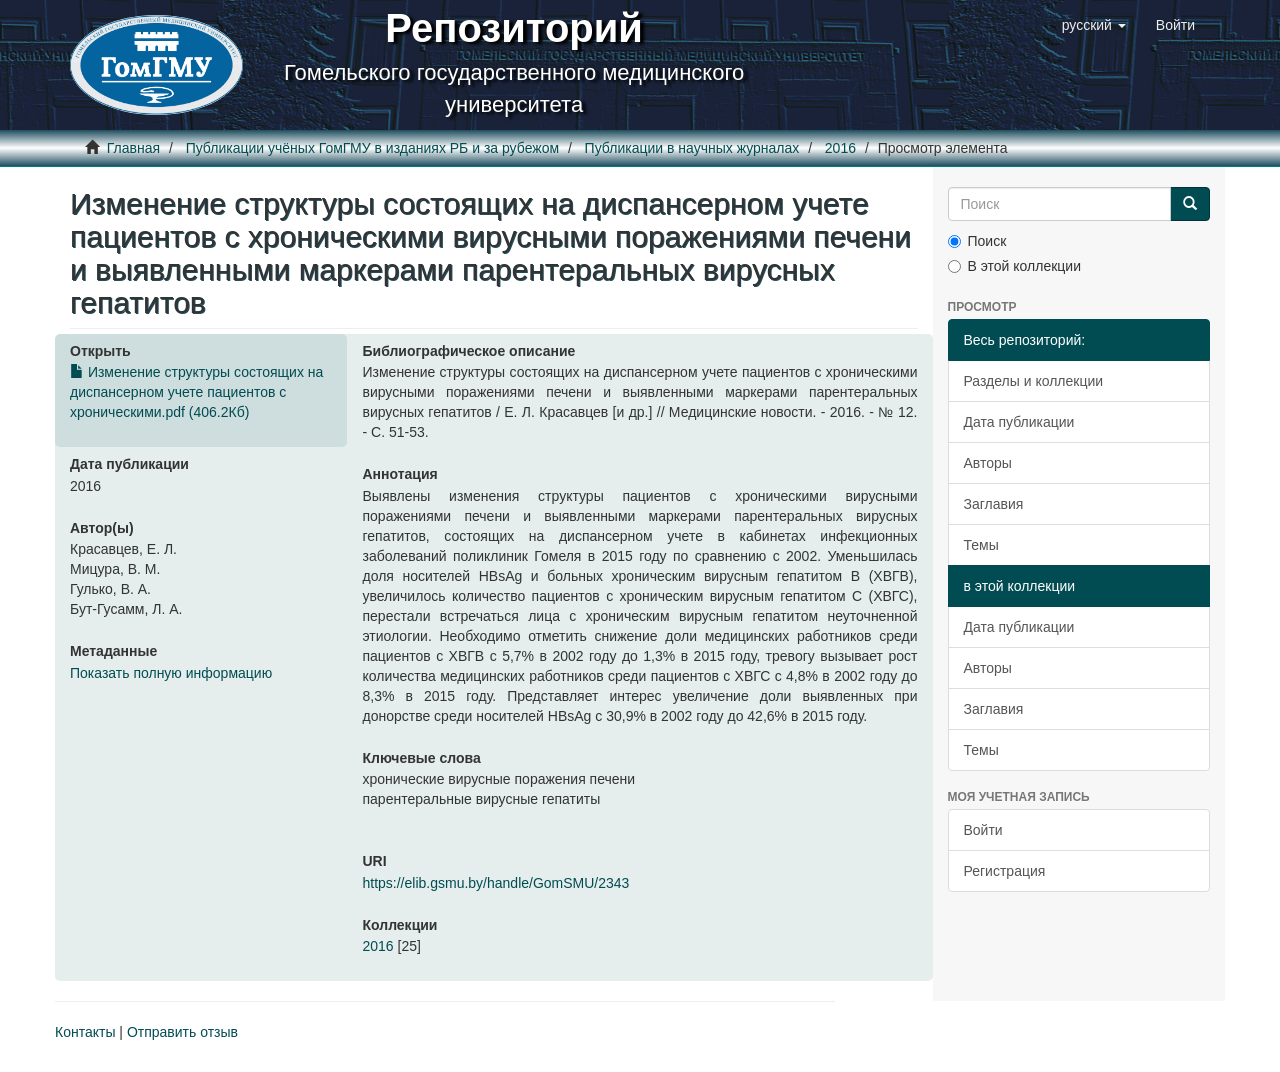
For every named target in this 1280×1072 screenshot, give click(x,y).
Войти (983, 830)
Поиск (977, 241)
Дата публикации (1019, 422)
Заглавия (994, 504)
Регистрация (1005, 871)
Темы (981, 545)
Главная (133, 148)
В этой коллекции (1014, 266)
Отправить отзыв (182, 1032)
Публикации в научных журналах (692, 148)
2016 (840, 148)
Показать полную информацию (171, 673)
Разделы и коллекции (1034, 381)
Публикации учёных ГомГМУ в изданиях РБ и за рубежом (372, 148)
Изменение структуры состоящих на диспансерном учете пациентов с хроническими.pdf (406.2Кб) (196, 392)
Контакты (85, 1032)
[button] (1094, 25)
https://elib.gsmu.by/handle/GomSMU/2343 (495, 883)
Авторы (988, 463)
